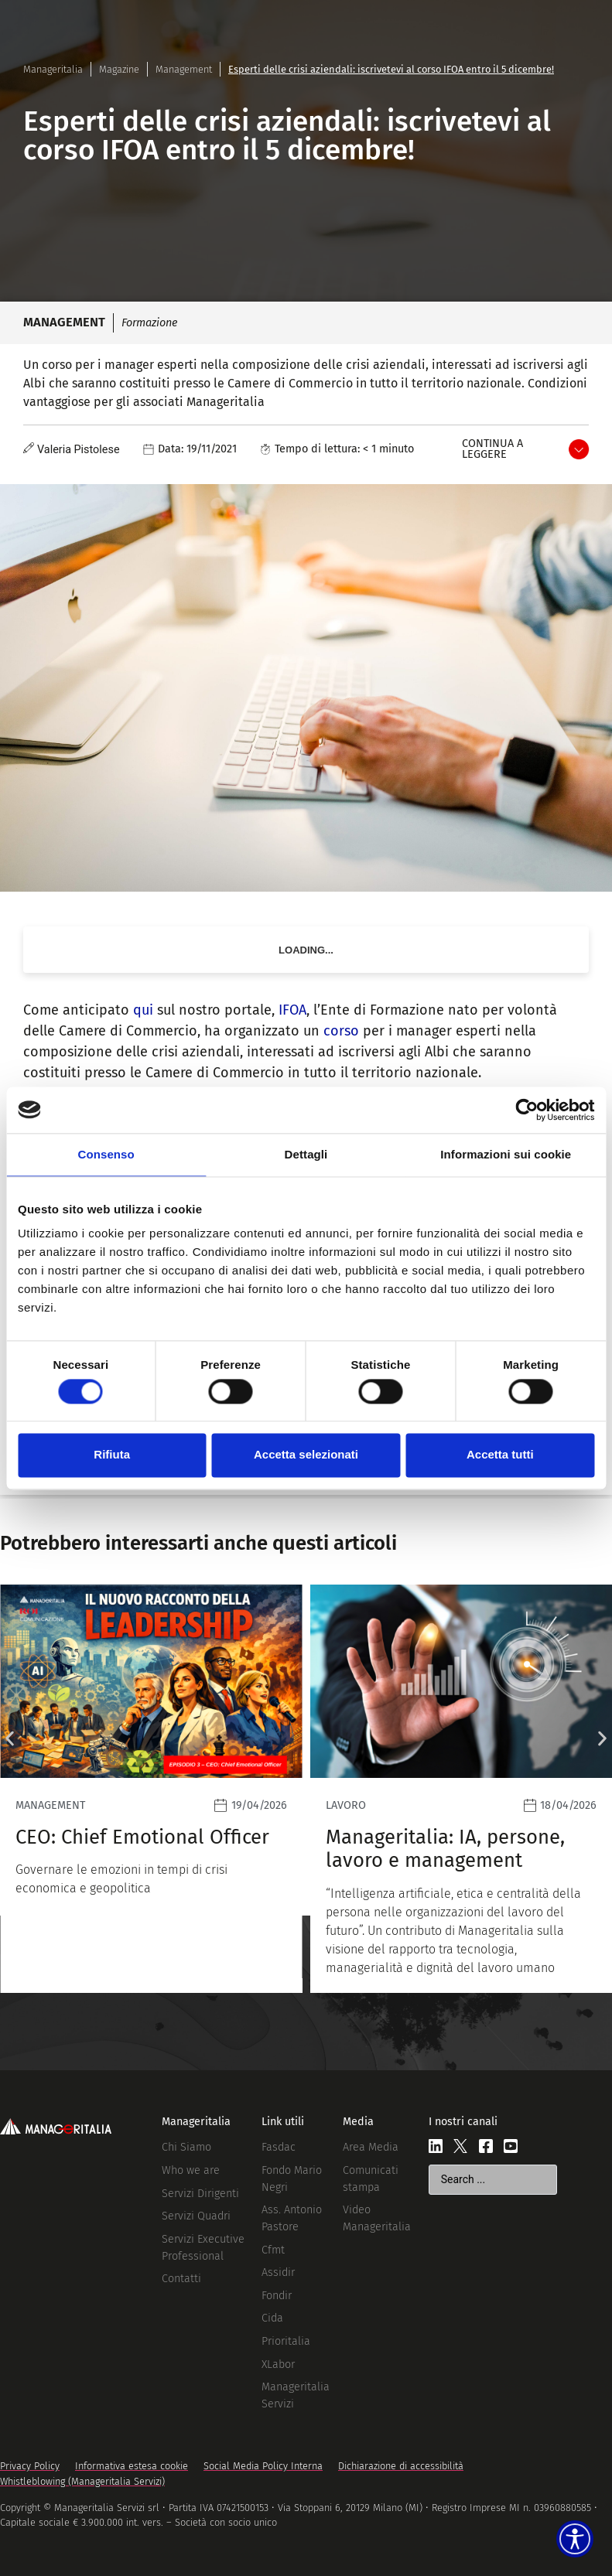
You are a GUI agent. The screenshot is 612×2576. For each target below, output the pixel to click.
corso (341, 1030)
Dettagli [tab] (306, 1154)
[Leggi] (151, 1789)
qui (143, 1009)
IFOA (292, 1009)
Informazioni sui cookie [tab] (505, 1154)
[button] (9, 1739)
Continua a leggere (492, 449)
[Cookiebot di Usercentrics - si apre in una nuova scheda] (526, 1109)
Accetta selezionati (306, 1455)
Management (184, 69)
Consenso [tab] (106, 1154)
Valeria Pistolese (78, 449)
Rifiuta (112, 1455)
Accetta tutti (500, 1455)
